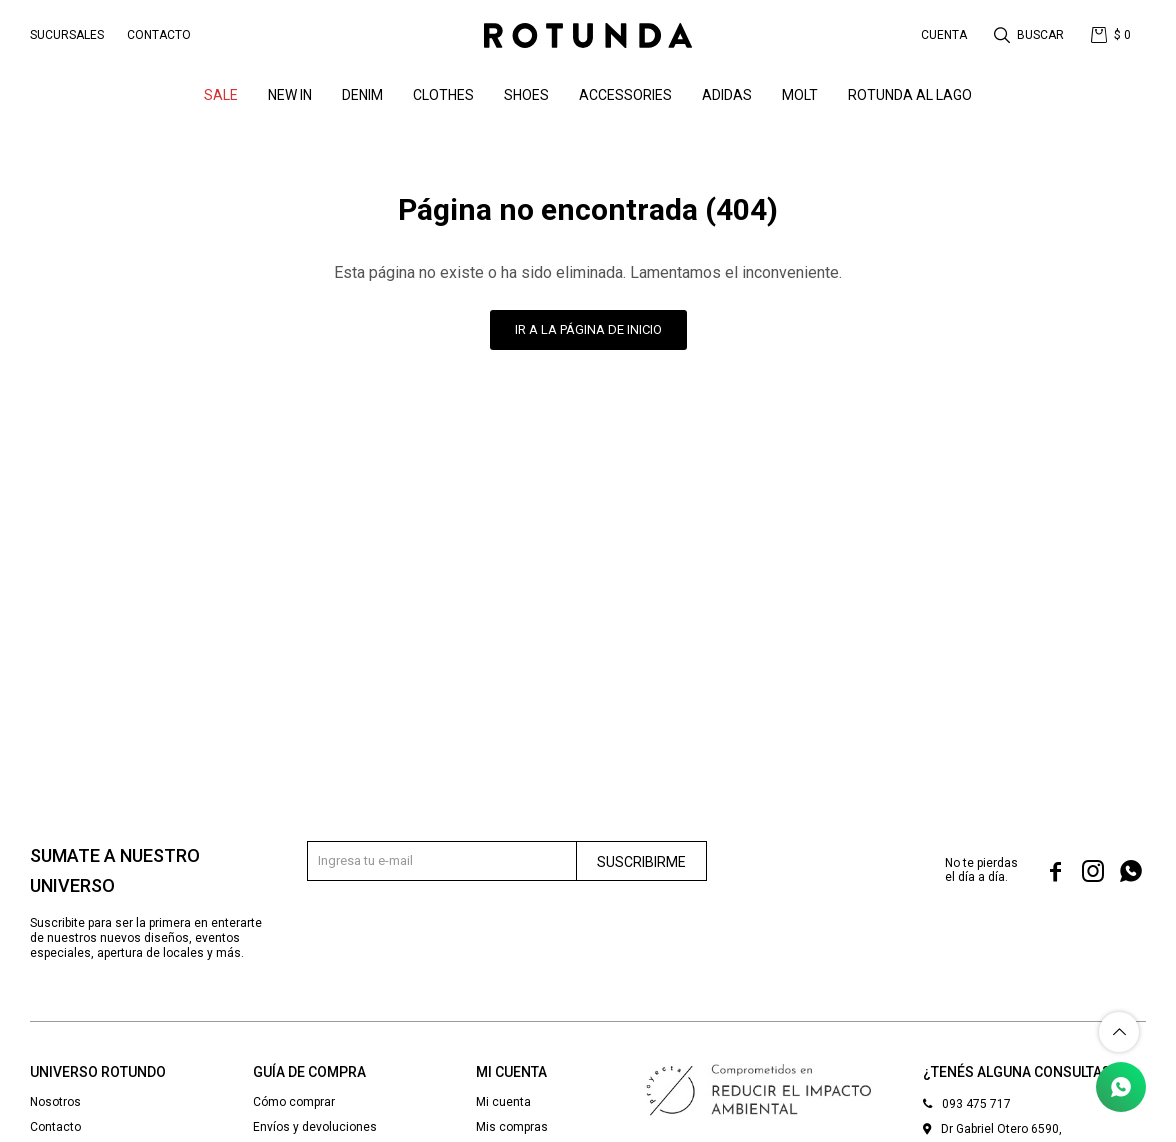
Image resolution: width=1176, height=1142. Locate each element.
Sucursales (67, 35)
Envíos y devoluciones (315, 1127)
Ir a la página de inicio (588, 329)
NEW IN (290, 95)
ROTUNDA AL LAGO (910, 95)
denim (362, 95)
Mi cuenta (503, 1102)
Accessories (625, 95)
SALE (221, 95)
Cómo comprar (294, 1102)
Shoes (526, 95)
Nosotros (55, 1102)
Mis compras (512, 1127)
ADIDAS (727, 95)
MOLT (800, 95)
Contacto (159, 35)
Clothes (443, 95)
